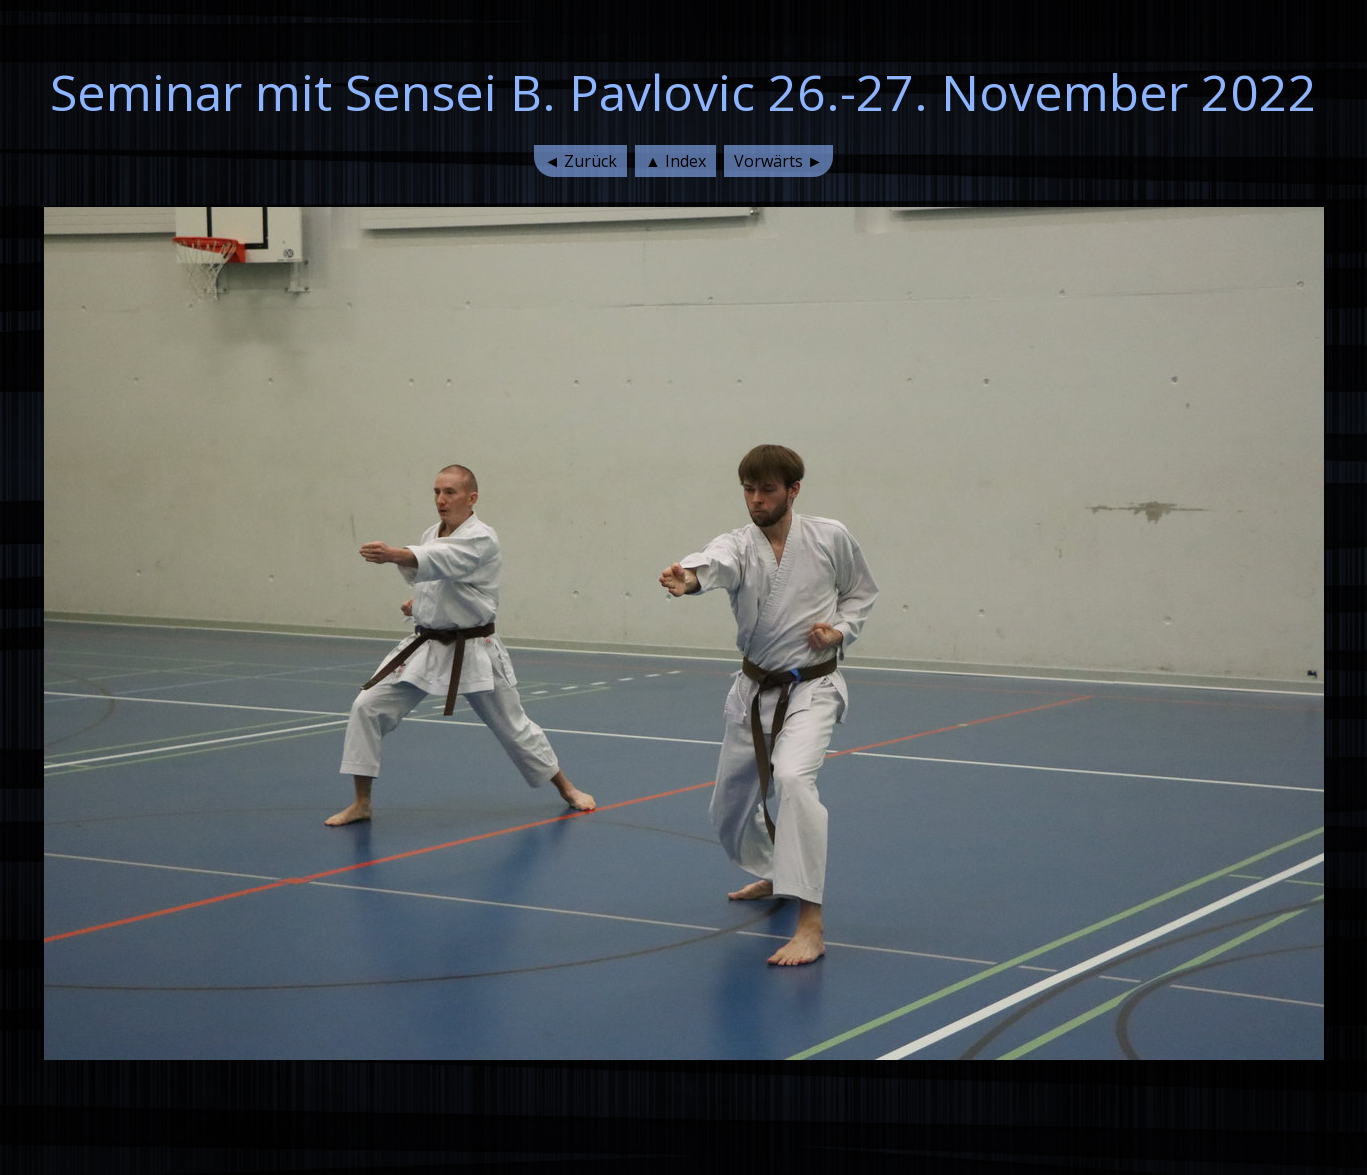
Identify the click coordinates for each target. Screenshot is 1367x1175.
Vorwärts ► (778, 161)
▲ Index (675, 161)
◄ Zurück (580, 161)
